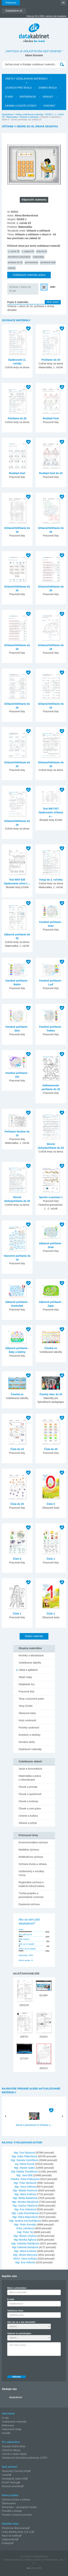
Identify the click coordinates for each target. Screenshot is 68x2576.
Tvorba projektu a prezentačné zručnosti (31, 1895)
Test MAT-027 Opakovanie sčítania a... (50, 812)
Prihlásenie (10, 2)
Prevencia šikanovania (14, 2528)
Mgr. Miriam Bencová (25, 2254)
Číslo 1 (51, 1558)
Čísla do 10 (17, 1449)
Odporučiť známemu (34, 199)
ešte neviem (24, 1939)
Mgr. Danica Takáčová (25, 2205)
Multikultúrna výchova (31, 1856)
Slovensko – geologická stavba (19, 2507)
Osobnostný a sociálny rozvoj (31, 1873)
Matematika (12, 117)
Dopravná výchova (29, 1904)
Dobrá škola (48, 87)
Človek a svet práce (30, 1808)
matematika (38, 257)
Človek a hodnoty (28, 1801)
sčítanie (11, 268)
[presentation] (34, 2365)
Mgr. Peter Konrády (25, 2224)
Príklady (6, 2543)
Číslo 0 (51, 1504)
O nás (9, 96)
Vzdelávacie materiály (14, 2421)
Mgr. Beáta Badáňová (25, 2198)
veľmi (21, 1929)
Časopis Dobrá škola (13, 2446)
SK (63, 2)
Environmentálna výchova (33, 1842)
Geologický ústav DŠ (13, 2478)
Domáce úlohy (27, 1742)
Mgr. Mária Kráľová (25, 2194)
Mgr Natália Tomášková (24, 2171)
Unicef (5, 2474)
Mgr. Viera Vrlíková (25, 2186)
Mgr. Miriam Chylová (25, 2235)
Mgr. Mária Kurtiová (25, 2251)
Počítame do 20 (51, 359)
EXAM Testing (10, 2482)
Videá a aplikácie (28, 1669)
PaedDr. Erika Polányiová (25, 2179)
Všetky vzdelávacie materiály (26, 78)
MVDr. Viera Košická (25, 2258)
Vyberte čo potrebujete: (19, 2333)
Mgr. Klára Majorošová (25, 2217)
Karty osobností (27, 1720)
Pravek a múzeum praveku (17, 2514)
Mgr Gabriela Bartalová (25, 2247)
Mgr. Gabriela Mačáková (25, 2243)
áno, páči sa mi (25, 1934)
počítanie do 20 (15, 262)
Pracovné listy (26, 1691)
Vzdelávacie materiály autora (29, 274)
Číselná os (50, 1348)
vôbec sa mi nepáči (27, 1949)
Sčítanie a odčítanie (28, 117)
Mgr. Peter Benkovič (25, 2182)
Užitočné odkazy (11, 2450)
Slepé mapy (25, 1677)
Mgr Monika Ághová (25, 2239)
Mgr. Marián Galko (24, 2167)
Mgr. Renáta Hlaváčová (25, 2201)
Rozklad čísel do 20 (51, 473)
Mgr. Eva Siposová (24, 2152)
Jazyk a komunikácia (30, 1768)
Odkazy (48, 96)
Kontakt (49, 105)
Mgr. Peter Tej (25, 2232)
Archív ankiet (24, 1960)
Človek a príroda (28, 1786)
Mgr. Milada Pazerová (25, 2190)
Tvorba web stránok (12, 2560)
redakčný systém (32, 2560)
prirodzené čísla (47, 262)
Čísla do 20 (50, 1449)
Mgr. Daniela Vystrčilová (24, 2160)
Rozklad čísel (51, 418)
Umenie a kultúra (28, 1815)
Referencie (28, 96)
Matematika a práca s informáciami (30, 1777)
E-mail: (11, 2299)
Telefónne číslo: (15, 2310)
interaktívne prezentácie (19, 257)
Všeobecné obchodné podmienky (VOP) (24, 2457)
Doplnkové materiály (30, 1749)
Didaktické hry (27, 1684)
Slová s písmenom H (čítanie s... (34, 2125)
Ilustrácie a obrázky (30, 1734)
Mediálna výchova (29, 1849)
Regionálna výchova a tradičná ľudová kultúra (31, 1884)
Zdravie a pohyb (28, 1823)
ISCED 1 (49, 114)
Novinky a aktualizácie (31, 1655)
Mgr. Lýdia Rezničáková (25, 2213)
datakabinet (15, 2397)
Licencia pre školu (18, 87)
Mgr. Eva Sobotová (25, 2209)
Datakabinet (7, 114)
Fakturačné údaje (11, 2429)
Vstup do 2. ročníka (51, 879)
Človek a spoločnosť (30, 1794)
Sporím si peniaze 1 (51, 1197)
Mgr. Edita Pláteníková (24, 2156)
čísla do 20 (41, 251)
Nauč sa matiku (10, 2535)
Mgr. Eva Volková (25, 2262)
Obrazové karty (27, 1713)
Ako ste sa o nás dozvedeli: (21, 2322)
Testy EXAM (25, 1705)
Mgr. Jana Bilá (24, 2175)
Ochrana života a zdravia (33, 1864)
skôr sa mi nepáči (26, 1944)
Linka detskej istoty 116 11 (17, 2531)
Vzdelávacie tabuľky (30, 1662)
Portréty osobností (29, 1727)
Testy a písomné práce (31, 1698)
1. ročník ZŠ (13, 251)
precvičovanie (31, 262)
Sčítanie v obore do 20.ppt (20, 288)
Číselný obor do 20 (50, 1394)
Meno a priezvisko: (17, 2288)
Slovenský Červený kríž (15, 2471)
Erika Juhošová (25, 2228)
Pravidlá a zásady (12, 2510)
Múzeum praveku (11, 2486)
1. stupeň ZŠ (28, 251)
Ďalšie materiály (34, 1636)
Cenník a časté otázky (21, 105)
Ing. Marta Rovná (24, 2164)
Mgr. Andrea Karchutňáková (25, 2220)
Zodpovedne (9, 2539)
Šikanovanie (9, 2503)
